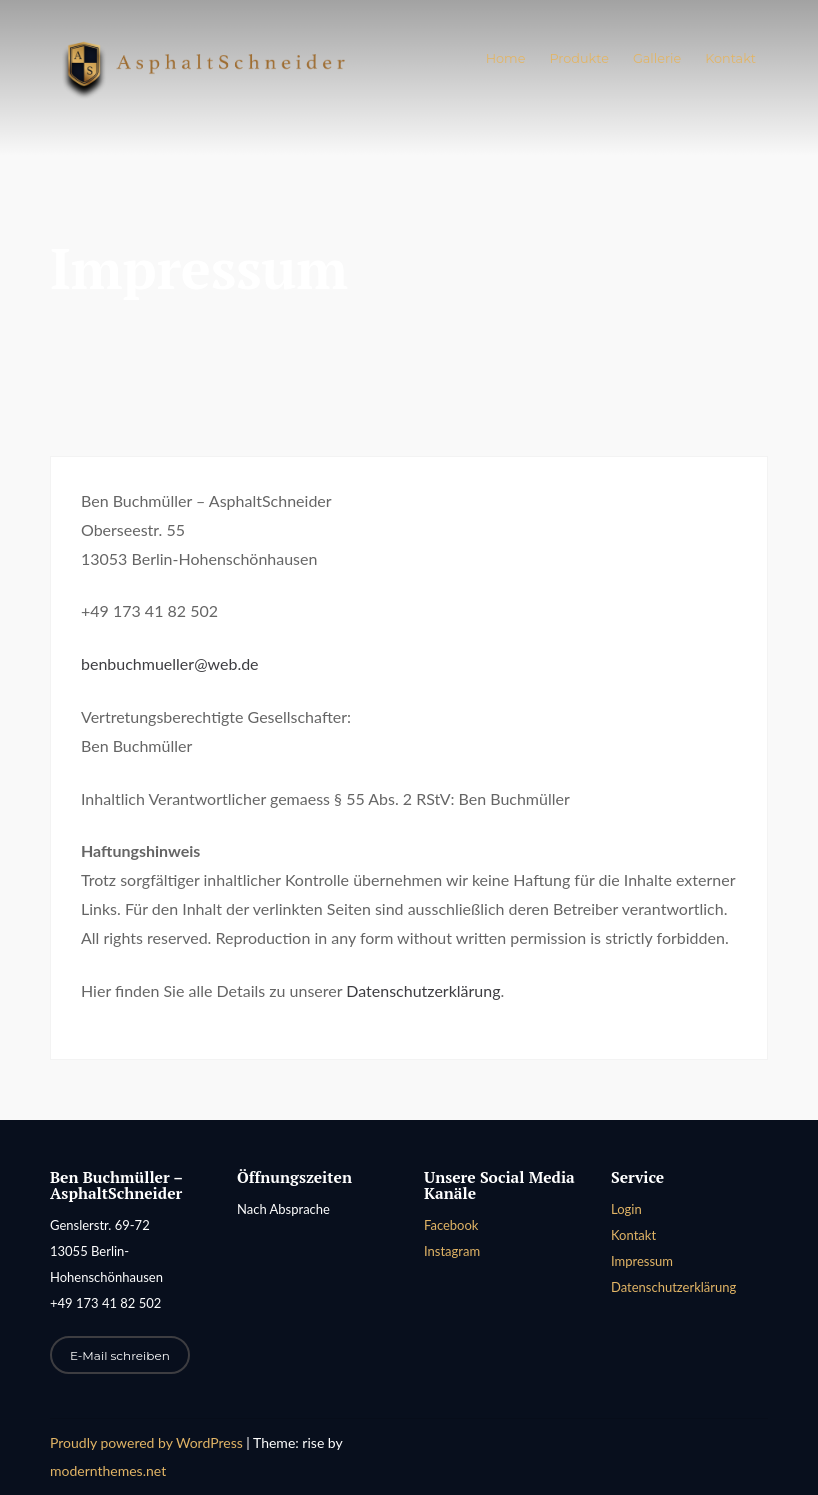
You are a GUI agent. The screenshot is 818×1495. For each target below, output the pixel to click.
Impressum (642, 1261)
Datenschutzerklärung (423, 990)
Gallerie (657, 58)
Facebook (451, 1225)
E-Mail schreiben (120, 1355)
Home (506, 58)
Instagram (452, 1251)
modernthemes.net (108, 1470)
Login (626, 1209)
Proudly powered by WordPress (148, 1442)
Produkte (579, 58)
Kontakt (730, 58)
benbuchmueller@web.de (170, 663)
